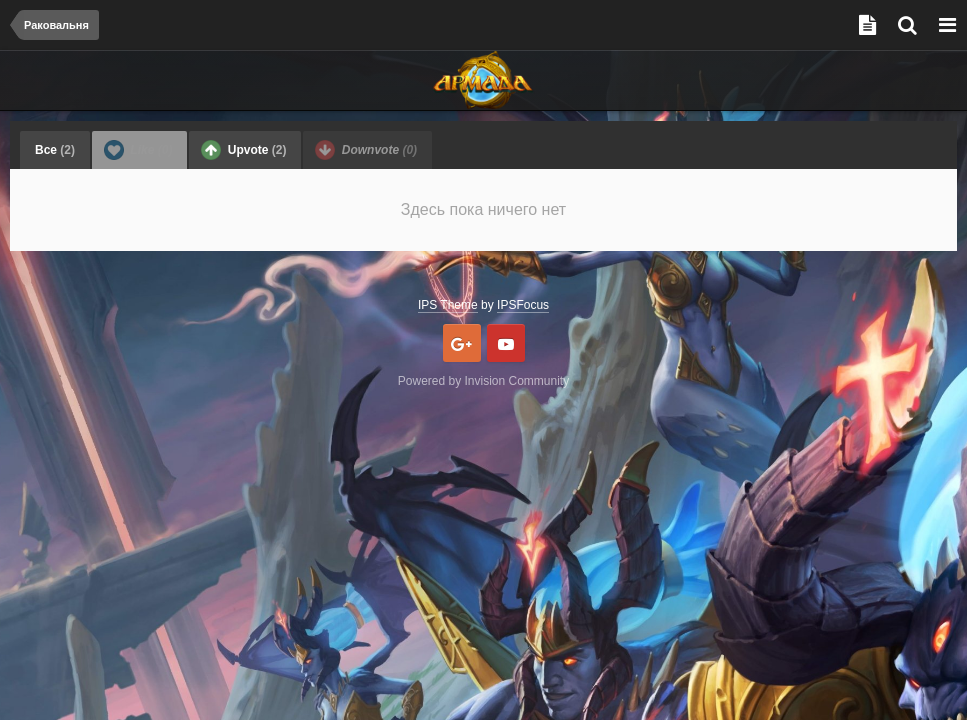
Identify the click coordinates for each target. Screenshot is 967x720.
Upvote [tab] (243, 150)
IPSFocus (523, 305)
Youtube (506, 343)
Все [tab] (55, 150)
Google (462, 343)
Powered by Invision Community (483, 381)
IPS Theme (448, 305)
